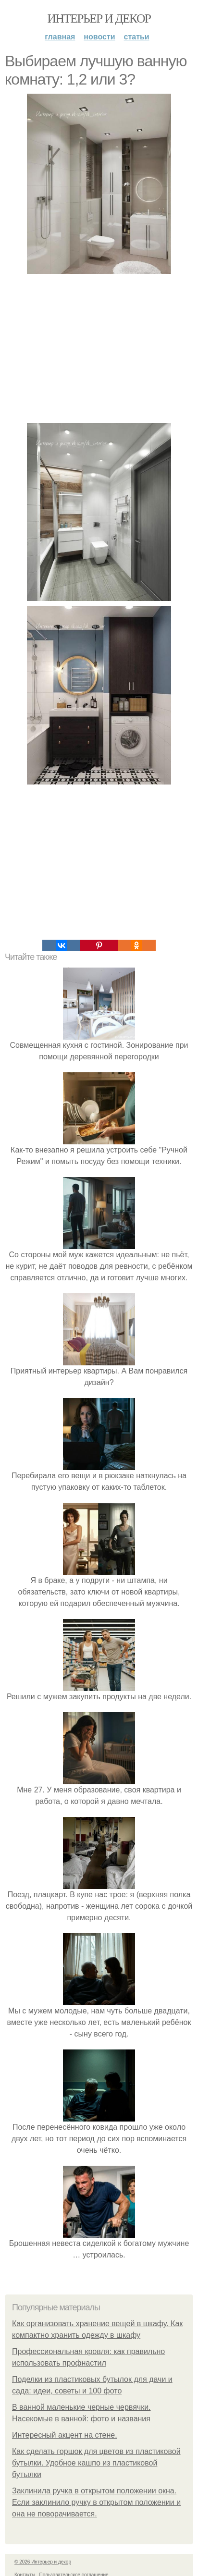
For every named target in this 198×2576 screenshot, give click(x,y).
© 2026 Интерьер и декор (42, 2561)
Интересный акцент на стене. (64, 2435)
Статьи (136, 37)
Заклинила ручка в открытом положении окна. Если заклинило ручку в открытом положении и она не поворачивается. (96, 2502)
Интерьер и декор (99, 18)
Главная (60, 37)
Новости (99, 37)
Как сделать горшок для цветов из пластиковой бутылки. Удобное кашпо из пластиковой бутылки (96, 2462)
